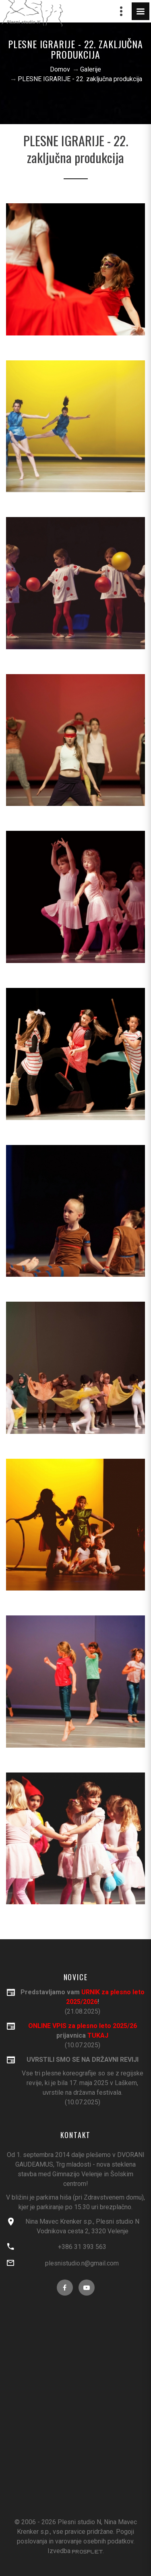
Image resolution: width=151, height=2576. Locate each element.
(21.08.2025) (82, 2001)
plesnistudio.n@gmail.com (82, 2263)
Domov (60, 69)
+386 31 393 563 (82, 2247)
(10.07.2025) (82, 2080)
